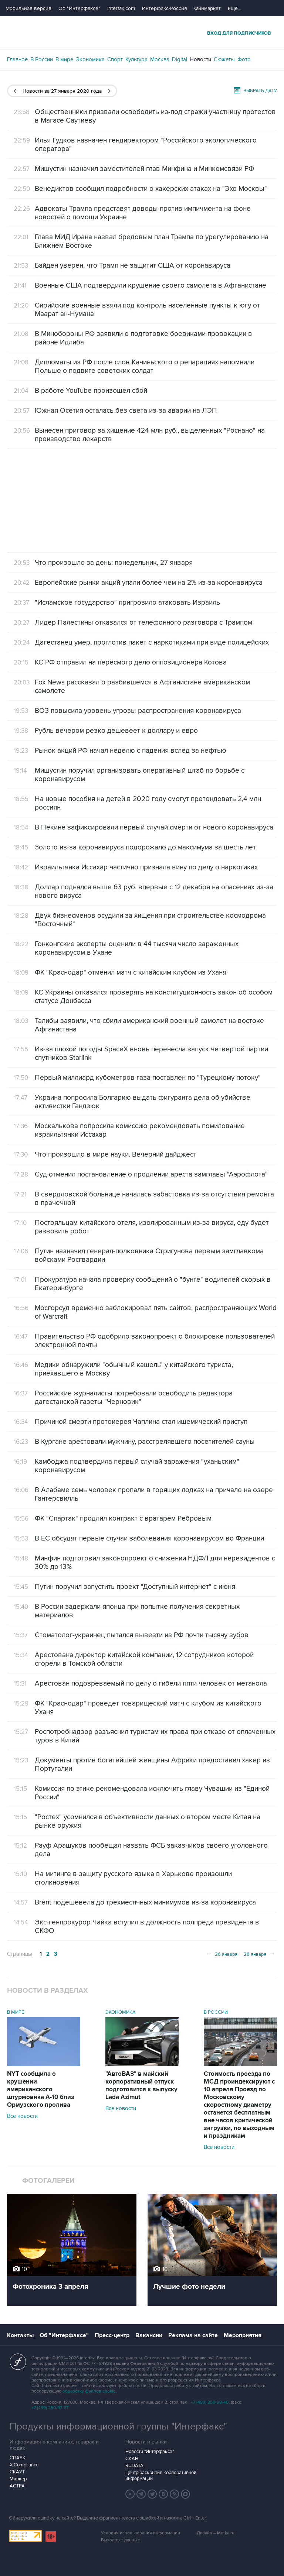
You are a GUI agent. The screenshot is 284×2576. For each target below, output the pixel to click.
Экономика (90, 59)
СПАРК (18, 2458)
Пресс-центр (112, 2335)
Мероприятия (242, 2335)
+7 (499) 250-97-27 (49, 2408)
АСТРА (17, 2486)
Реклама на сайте (193, 2335)
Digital (179, 59)
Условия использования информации (140, 2533)
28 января (259, 1954)
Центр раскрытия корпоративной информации (160, 2475)
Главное (17, 59)
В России (41, 59)
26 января (221, 1954)
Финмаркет (207, 8)
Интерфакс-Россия (164, 8)
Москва (159, 59)
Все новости (22, 2116)
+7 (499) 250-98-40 (210, 2402)
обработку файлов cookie (89, 2391)
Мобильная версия (28, 8)
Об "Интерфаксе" (79, 8)
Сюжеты (224, 59)
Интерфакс (142, 33)
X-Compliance (24, 2465)
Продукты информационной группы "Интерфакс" (118, 2426)
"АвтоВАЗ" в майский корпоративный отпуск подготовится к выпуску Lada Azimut (141, 2085)
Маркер (18, 2479)
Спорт (115, 59)
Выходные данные (120, 2540)
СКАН (131, 2459)
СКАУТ (17, 2472)
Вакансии (148, 2335)
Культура (136, 59)
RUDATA (134, 2466)
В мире (64, 59)
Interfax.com (121, 8)
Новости (200, 59)
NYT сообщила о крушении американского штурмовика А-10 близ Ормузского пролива (40, 2089)
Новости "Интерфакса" (149, 2452)
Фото (244, 59)
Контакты (20, 2335)
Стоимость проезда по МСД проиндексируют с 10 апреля (239, 2105)
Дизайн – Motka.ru (215, 2533)
